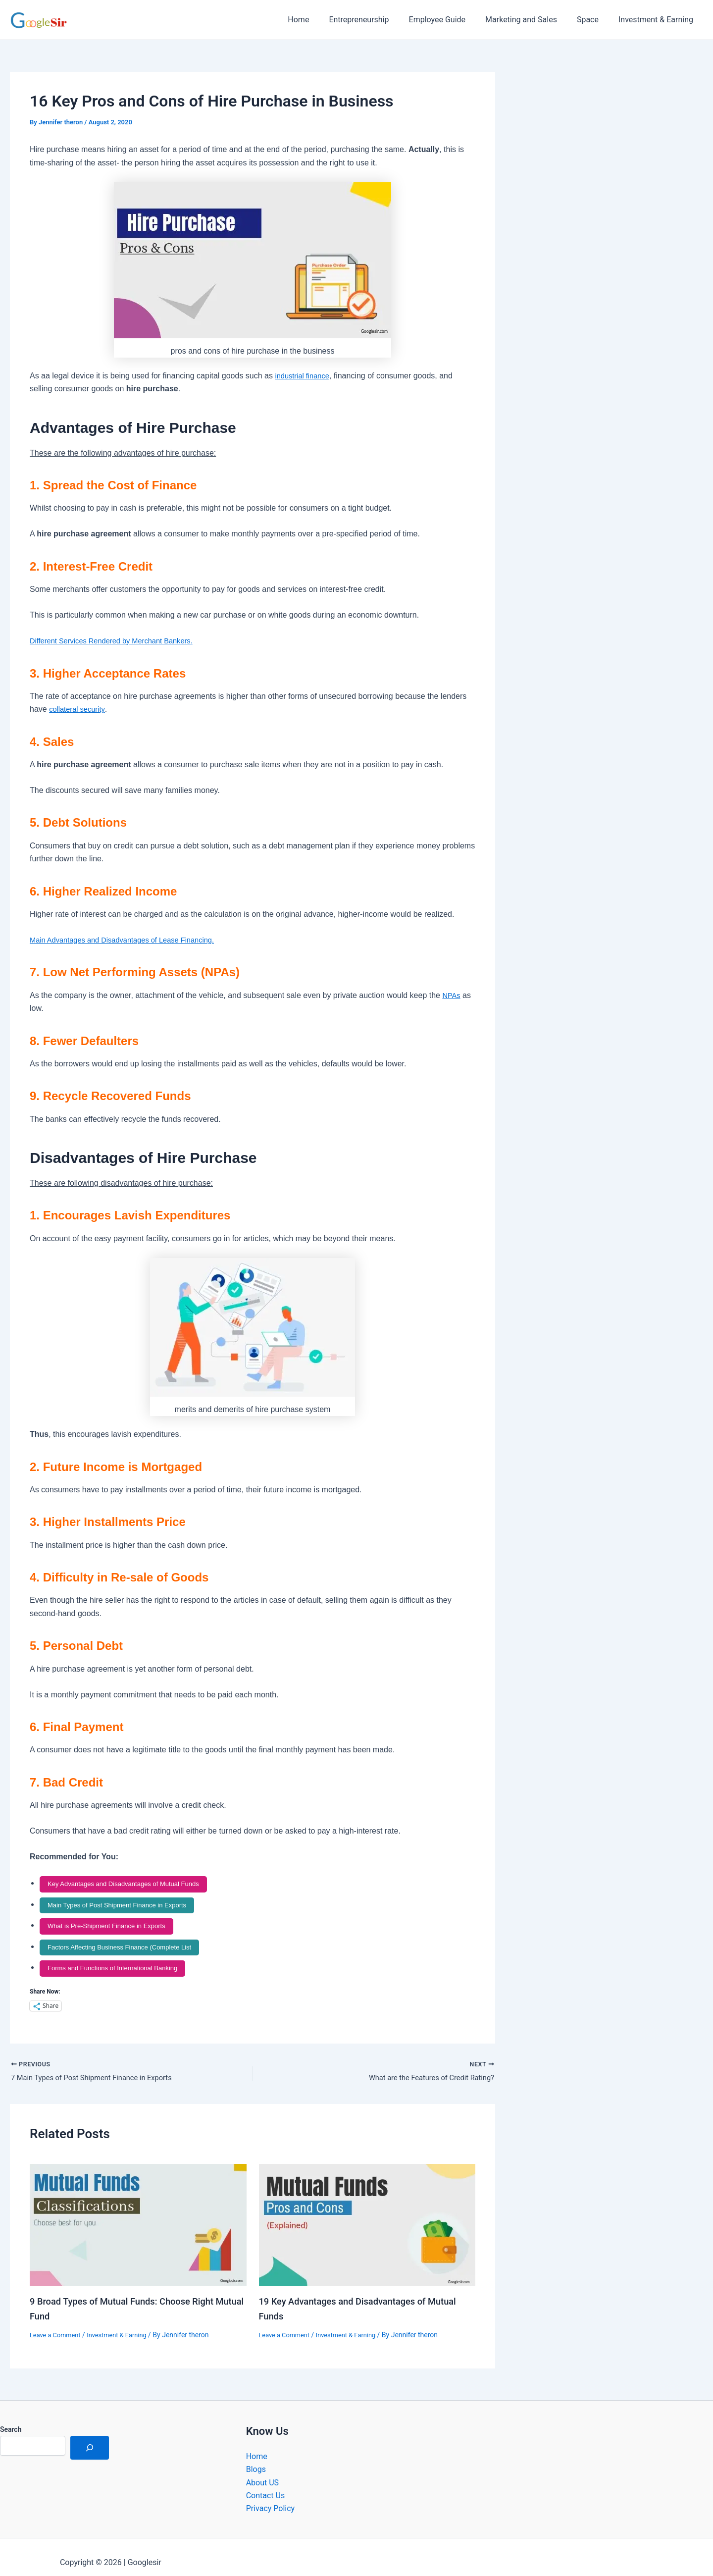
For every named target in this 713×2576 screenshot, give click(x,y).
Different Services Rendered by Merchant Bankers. (119, 640)
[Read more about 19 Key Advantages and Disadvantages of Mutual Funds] (367, 2212)
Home (320, 19)
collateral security (79, 709)
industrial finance (304, 375)
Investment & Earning (657, 19)
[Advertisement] (614, 173)
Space (594, 19)
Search (10, 2417)
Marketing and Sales (531, 19)
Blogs (256, 2457)
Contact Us (265, 2483)
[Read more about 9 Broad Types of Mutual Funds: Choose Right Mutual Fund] (138, 2212)
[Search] (89, 2436)
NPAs (452, 995)
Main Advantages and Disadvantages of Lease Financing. (131, 940)
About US (262, 2470)
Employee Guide (451, 19)
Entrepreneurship (377, 19)
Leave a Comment (58, 2323)
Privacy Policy (270, 2496)
